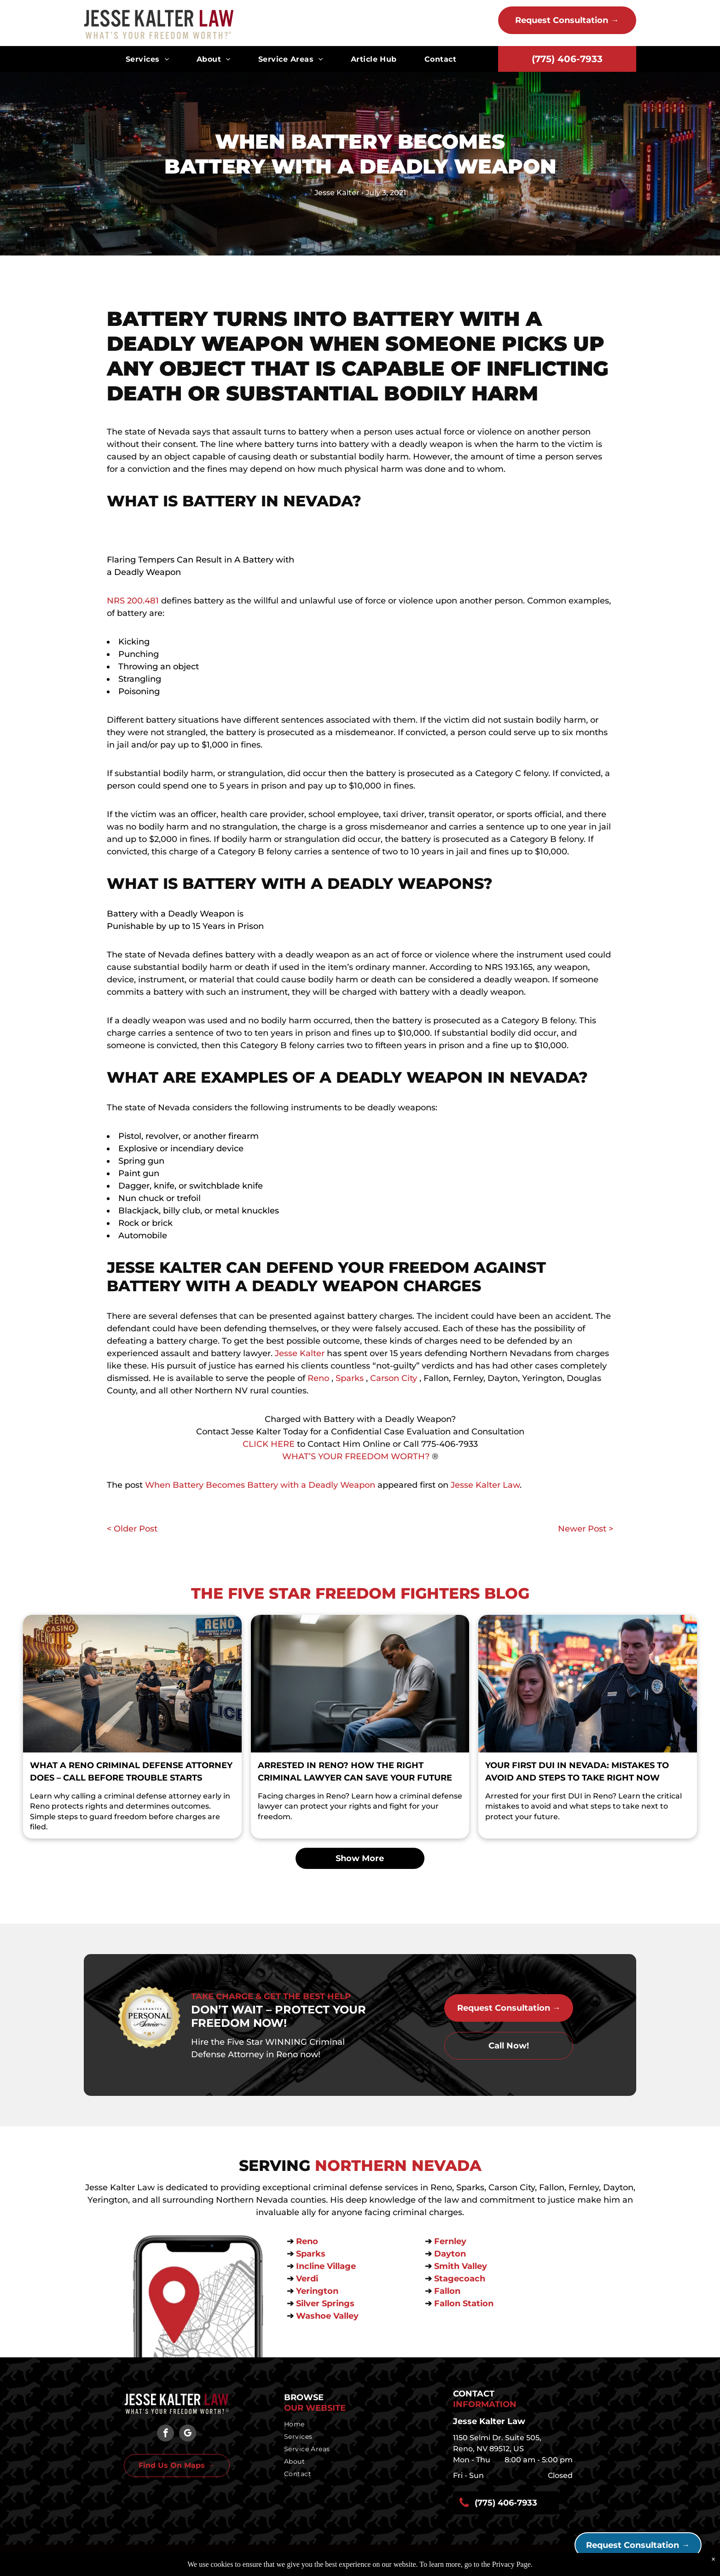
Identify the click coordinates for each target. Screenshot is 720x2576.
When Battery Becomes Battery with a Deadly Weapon (260, 1485)
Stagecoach (459, 2279)
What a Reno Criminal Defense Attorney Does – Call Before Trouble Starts (131, 1771)
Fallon (447, 2291)
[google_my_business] (187, 2434)
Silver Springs (326, 2303)
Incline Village (327, 2266)
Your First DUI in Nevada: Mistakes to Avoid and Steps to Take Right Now (577, 1771)
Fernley (450, 2241)
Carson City (393, 1378)
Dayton (450, 2254)
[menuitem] (147, 59)
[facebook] (165, 2434)
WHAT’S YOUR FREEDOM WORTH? (356, 1456)
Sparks (350, 1378)
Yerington (317, 2291)
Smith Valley (460, 2266)
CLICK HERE (269, 1444)
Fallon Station (464, 2303)
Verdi (308, 2279)
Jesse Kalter (300, 1353)
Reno (318, 1378)
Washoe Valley (327, 2316)
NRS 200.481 (133, 601)
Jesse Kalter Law (485, 1485)
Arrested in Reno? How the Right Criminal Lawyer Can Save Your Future (355, 1771)
